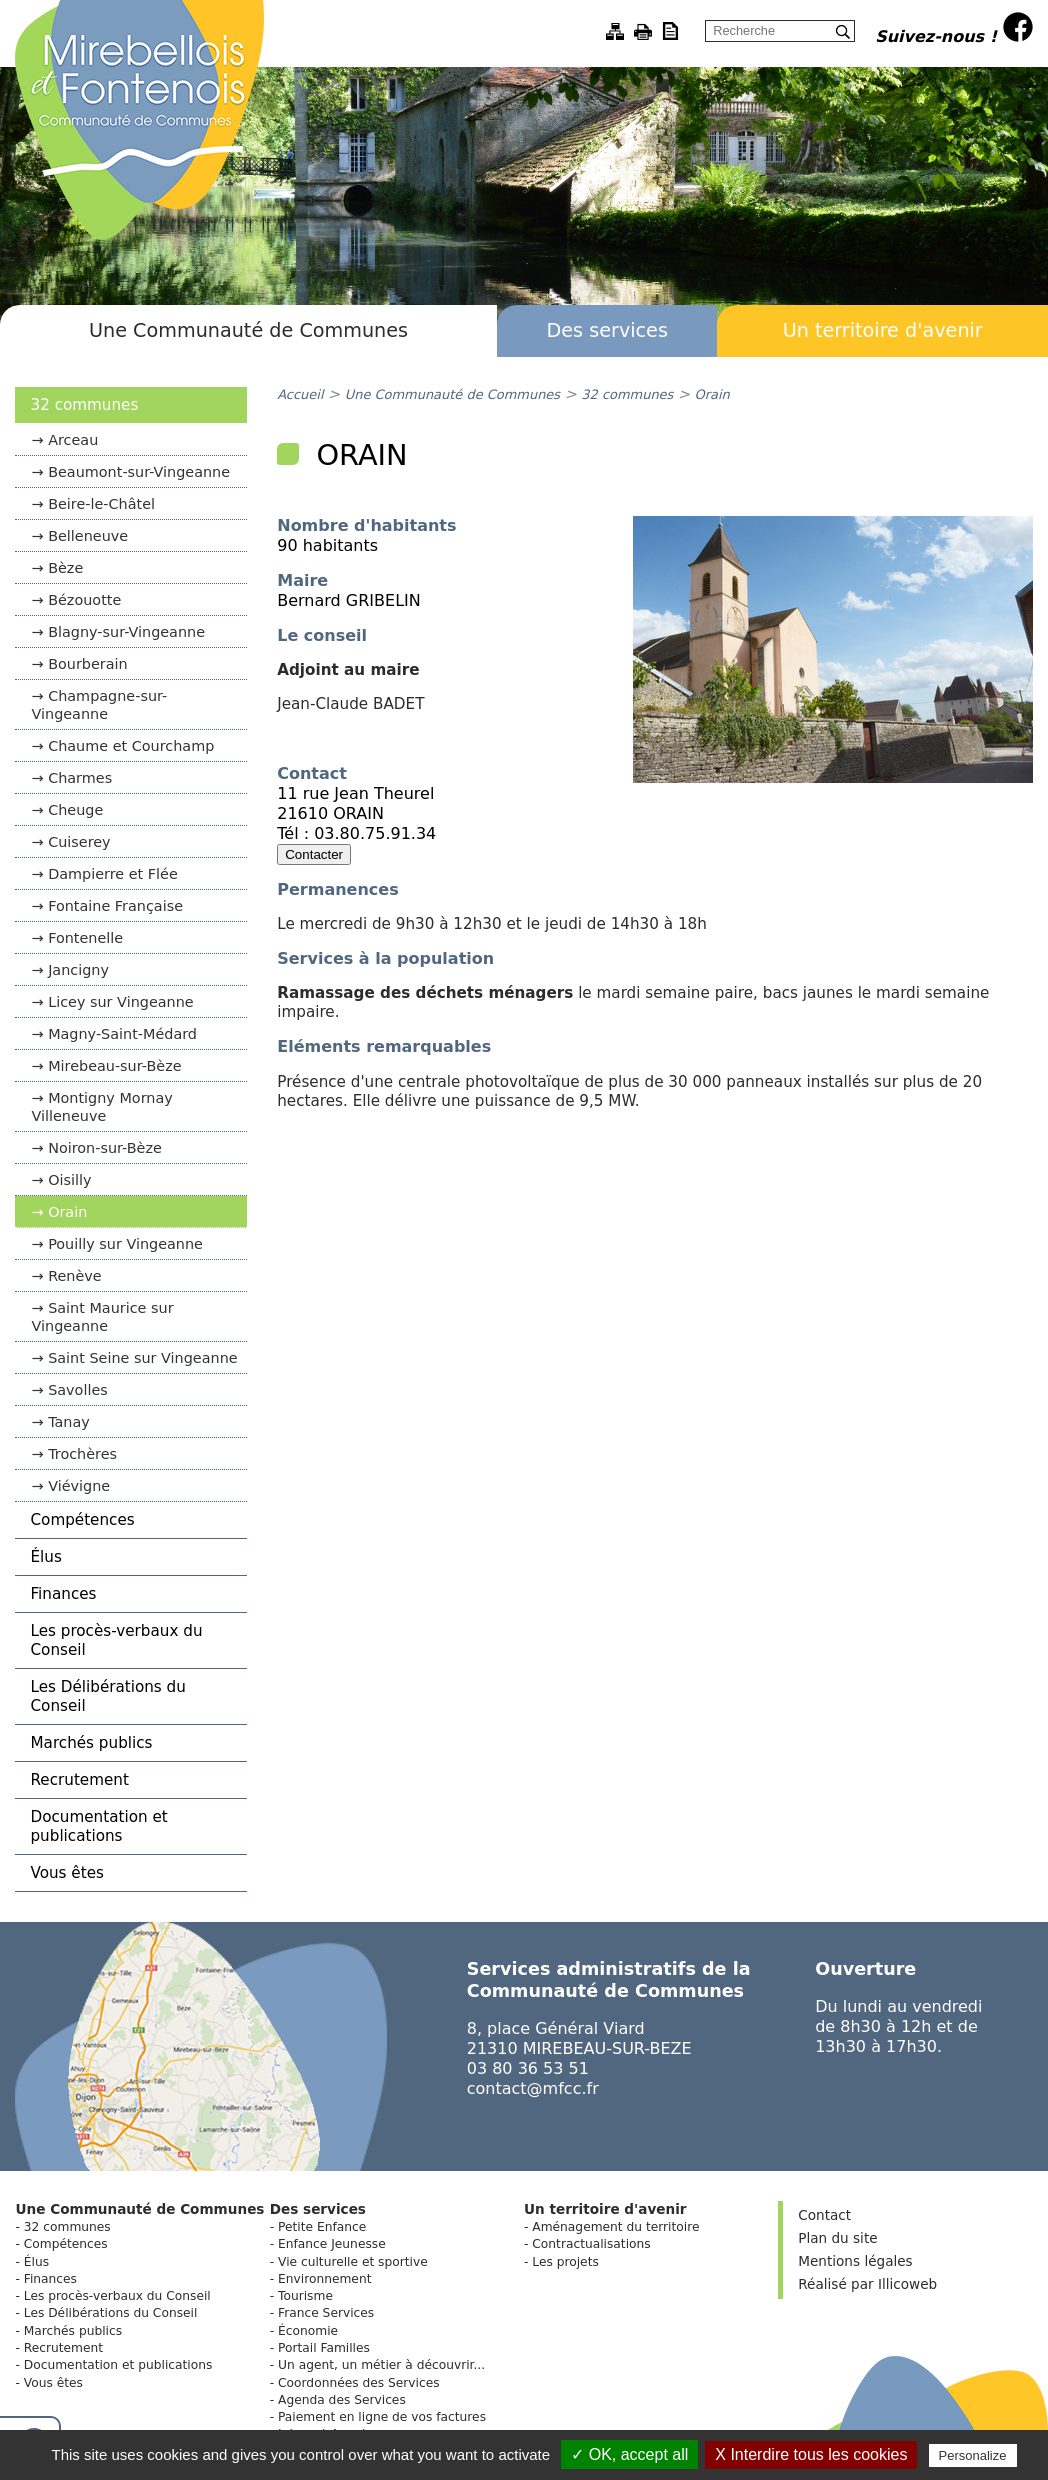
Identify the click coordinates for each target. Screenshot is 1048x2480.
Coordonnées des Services (359, 2383)
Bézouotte (84, 600)
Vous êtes (66, 1873)
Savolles (78, 1390)
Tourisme (305, 2296)
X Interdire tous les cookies (811, 2454)
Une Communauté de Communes (248, 330)
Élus (45, 1557)
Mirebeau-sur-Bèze (114, 1066)
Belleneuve (88, 536)
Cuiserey (79, 842)
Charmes (80, 778)
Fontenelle (85, 938)
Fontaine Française (115, 906)
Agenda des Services (342, 2400)
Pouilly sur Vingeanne (125, 1244)
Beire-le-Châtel (101, 504)
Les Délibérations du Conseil (107, 1696)
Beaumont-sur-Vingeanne (139, 472)
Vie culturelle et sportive (353, 2262)
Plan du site (837, 2238)
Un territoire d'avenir (883, 330)
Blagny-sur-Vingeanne (126, 632)
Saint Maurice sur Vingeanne (102, 1317)
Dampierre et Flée (113, 874)
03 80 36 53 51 (528, 2068)
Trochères (82, 1454)
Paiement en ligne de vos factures (382, 2417)
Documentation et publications (98, 1826)
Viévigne (79, 1486)
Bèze (65, 568)
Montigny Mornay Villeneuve (101, 1107)
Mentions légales (855, 2261)
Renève (75, 1276)
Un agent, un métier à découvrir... (381, 2365)
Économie (308, 2331)
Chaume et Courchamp (131, 746)
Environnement (324, 2279)
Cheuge (75, 810)
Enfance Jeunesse (332, 2244)
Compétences (82, 1520)
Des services (607, 330)
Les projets (565, 2262)
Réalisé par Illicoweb (867, 2284)
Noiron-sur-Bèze (105, 1148)
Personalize (973, 2455)
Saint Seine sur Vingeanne (142, 1358)
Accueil (300, 394)
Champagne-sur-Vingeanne (99, 705)
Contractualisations (591, 2244)
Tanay (69, 1422)
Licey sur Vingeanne (121, 1002)
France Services (326, 2313)
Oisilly (69, 1180)
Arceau (73, 440)
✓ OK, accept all (629, 2454)
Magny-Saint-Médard (122, 1034)
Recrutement (79, 1780)
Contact (824, 2215)
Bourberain (88, 664)
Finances (63, 1594)
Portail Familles (324, 2348)
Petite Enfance (322, 2227)
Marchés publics (91, 1743)
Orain (67, 1212)
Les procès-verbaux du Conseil (116, 1640)
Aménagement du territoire (615, 2227)
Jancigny (78, 970)
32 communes (84, 405)
